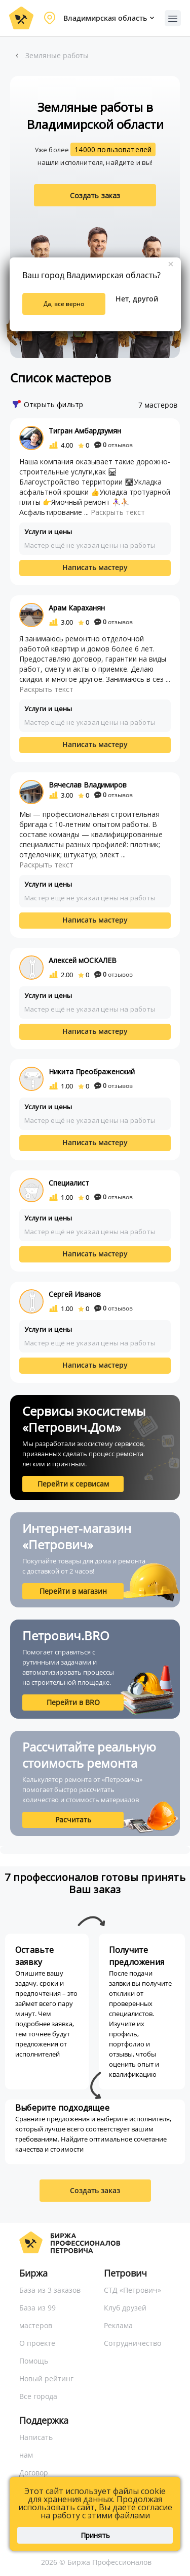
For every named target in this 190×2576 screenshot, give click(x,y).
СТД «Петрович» (132, 2290)
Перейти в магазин (73, 1591)
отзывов (113, 445)
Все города (38, 2396)
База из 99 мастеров (37, 2316)
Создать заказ (95, 195)
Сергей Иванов (75, 1294)
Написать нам (36, 2446)
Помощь (33, 2361)
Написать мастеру (95, 567)
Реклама (118, 2325)
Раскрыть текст (118, 512)
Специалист (69, 1183)
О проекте (37, 2343)
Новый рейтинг (46, 2378)
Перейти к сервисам (73, 1484)
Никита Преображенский (92, 1071)
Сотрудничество (132, 2343)
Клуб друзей (125, 2307)
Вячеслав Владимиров (88, 785)
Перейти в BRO (73, 1702)
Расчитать (73, 1819)
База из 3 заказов (50, 2290)
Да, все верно (64, 303)
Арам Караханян (77, 608)
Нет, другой (137, 298)
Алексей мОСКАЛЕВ (83, 960)
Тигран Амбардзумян (85, 430)
